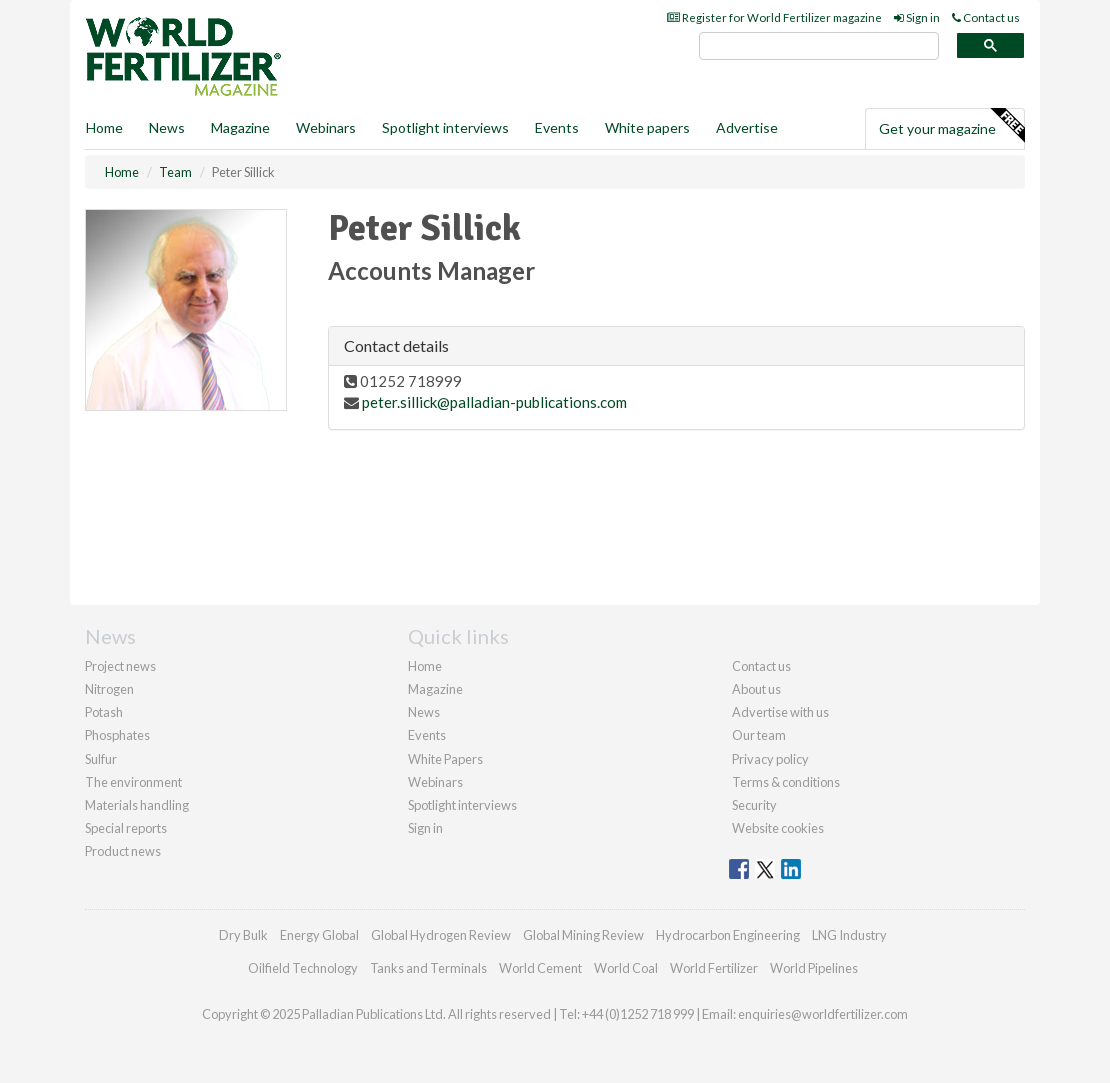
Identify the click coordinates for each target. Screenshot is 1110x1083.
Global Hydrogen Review (441, 935)
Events (557, 127)
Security (754, 805)
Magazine (240, 127)
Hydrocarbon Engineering (728, 935)
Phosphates (117, 735)
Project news (120, 666)
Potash (104, 712)
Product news (123, 851)
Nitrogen (109, 689)
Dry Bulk (243, 935)
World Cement (540, 968)
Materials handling (137, 805)
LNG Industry (849, 935)
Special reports (126, 828)
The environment (133, 782)
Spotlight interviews (445, 127)
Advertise (747, 127)
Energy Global (319, 935)
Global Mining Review (583, 935)
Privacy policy (770, 759)
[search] (819, 46)
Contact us (986, 17)
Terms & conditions (786, 782)
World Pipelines (814, 968)
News (424, 712)
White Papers (445, 759)
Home (104, 127)
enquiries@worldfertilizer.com (823, 1014)
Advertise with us (780, 712)
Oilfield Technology (303, 968)
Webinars (326, 127)
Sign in (917, 17)
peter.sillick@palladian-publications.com (494, 402)
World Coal (626, 968)
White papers (647, 127)
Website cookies (778, 828)
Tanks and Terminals (428, 968)
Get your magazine (951, 126)
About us (756, 689)
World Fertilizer (714, 968)
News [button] (167, 127)
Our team (759, 735)
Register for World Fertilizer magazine (774, 17)
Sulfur (101, 759)
